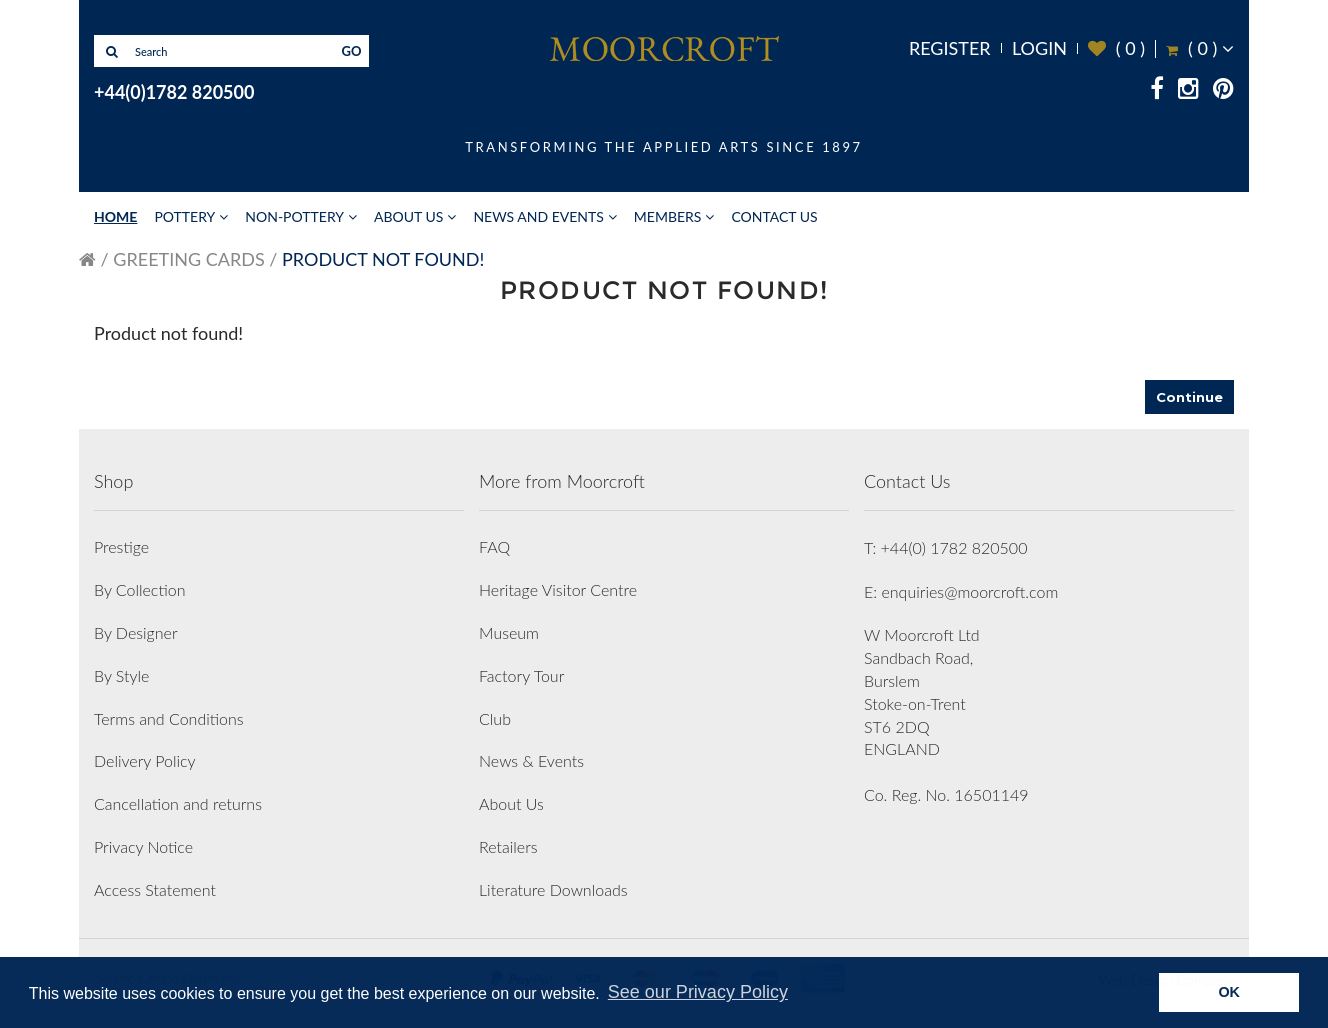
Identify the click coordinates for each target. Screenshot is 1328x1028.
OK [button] (1229, 992)
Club (495, 718)
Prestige (121, 546)
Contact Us (774, 216)
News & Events (531, 760)
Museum (509, 632)
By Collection (139, 589)
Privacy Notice (143, 846)
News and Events (538, 216)
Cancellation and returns (178, 803)
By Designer (136, 632)
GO (352, 51)
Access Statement (155, 889)
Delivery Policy (145, 760)
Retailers (508, 846)
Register (950, 48)
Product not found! (383, 259)
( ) (1116, 48)
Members (668, 216)
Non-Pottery (294, 216)
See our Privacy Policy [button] (698, 992)
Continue (1189, 397)
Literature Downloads (553, 889)
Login (1039, 48)
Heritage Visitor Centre (558, 589)
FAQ (494, 546)
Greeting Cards (188, 259)
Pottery (184, 216)
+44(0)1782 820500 (174, 92)
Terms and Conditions (169, 718)
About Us (408, 216)
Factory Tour (521, 675)
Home (115, 216)
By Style (121, 675)
